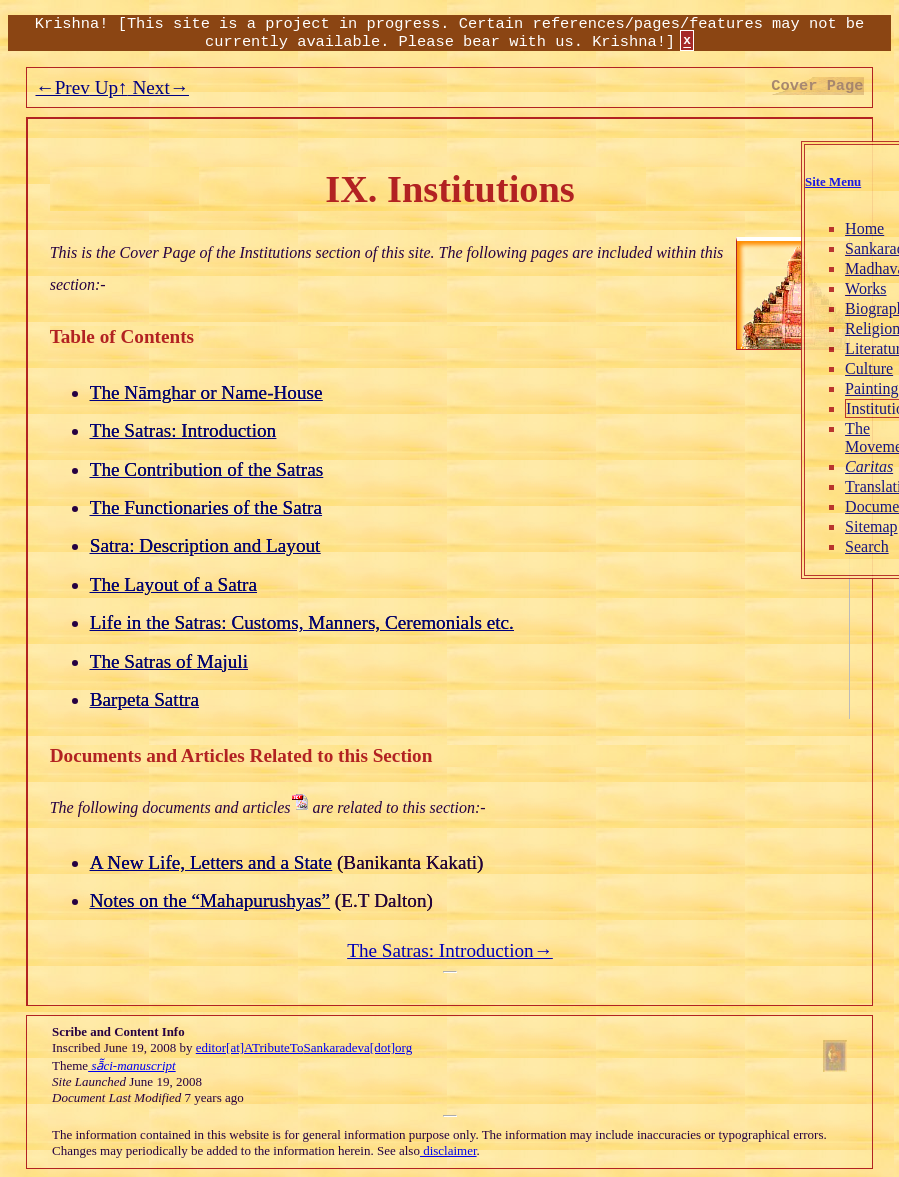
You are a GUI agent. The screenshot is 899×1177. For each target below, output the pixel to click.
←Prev (62, 87)
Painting (823, 388)
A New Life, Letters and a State (211, 862)
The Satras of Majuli (169, 661)
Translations (836, 486)
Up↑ (109, 87)
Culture (821, 368)
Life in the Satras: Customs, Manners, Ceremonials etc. (302, 622)
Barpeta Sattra (144, 699)
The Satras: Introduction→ (450, 950)
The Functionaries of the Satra (206, 507)
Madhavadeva (842, 268)
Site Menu (785, 182)
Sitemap (823, 526)
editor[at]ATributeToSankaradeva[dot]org (304, 1047)
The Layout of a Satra (173, 584)
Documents (833, 506)
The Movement (831, 437)
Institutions (834, 408)
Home (816, 228)
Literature (828, 348)
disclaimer (448, 1150)
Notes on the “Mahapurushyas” (210, 900)
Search (819, 546)
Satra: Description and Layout (205, 545)
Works (817, 288)
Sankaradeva (838, 248)
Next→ (158, 87)
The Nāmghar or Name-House (206, 392)
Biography (831, 308)
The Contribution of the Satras (206, 469)
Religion (824, 328)
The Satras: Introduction (183, 430)
